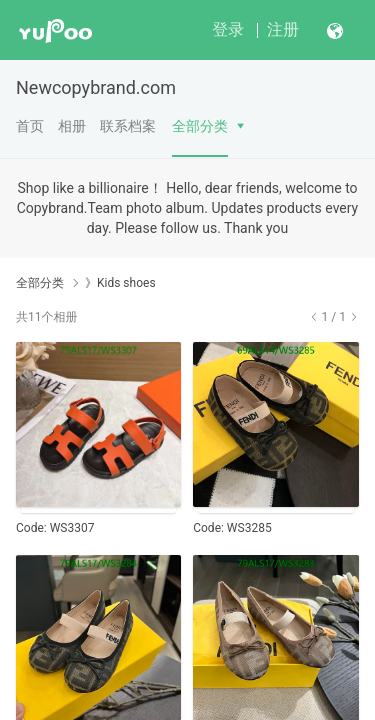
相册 (72, 126)
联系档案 (128, 126)
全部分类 (200, 126)
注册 (283, 29)
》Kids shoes (120, 283)
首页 (30, 126)
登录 (228, 29)
